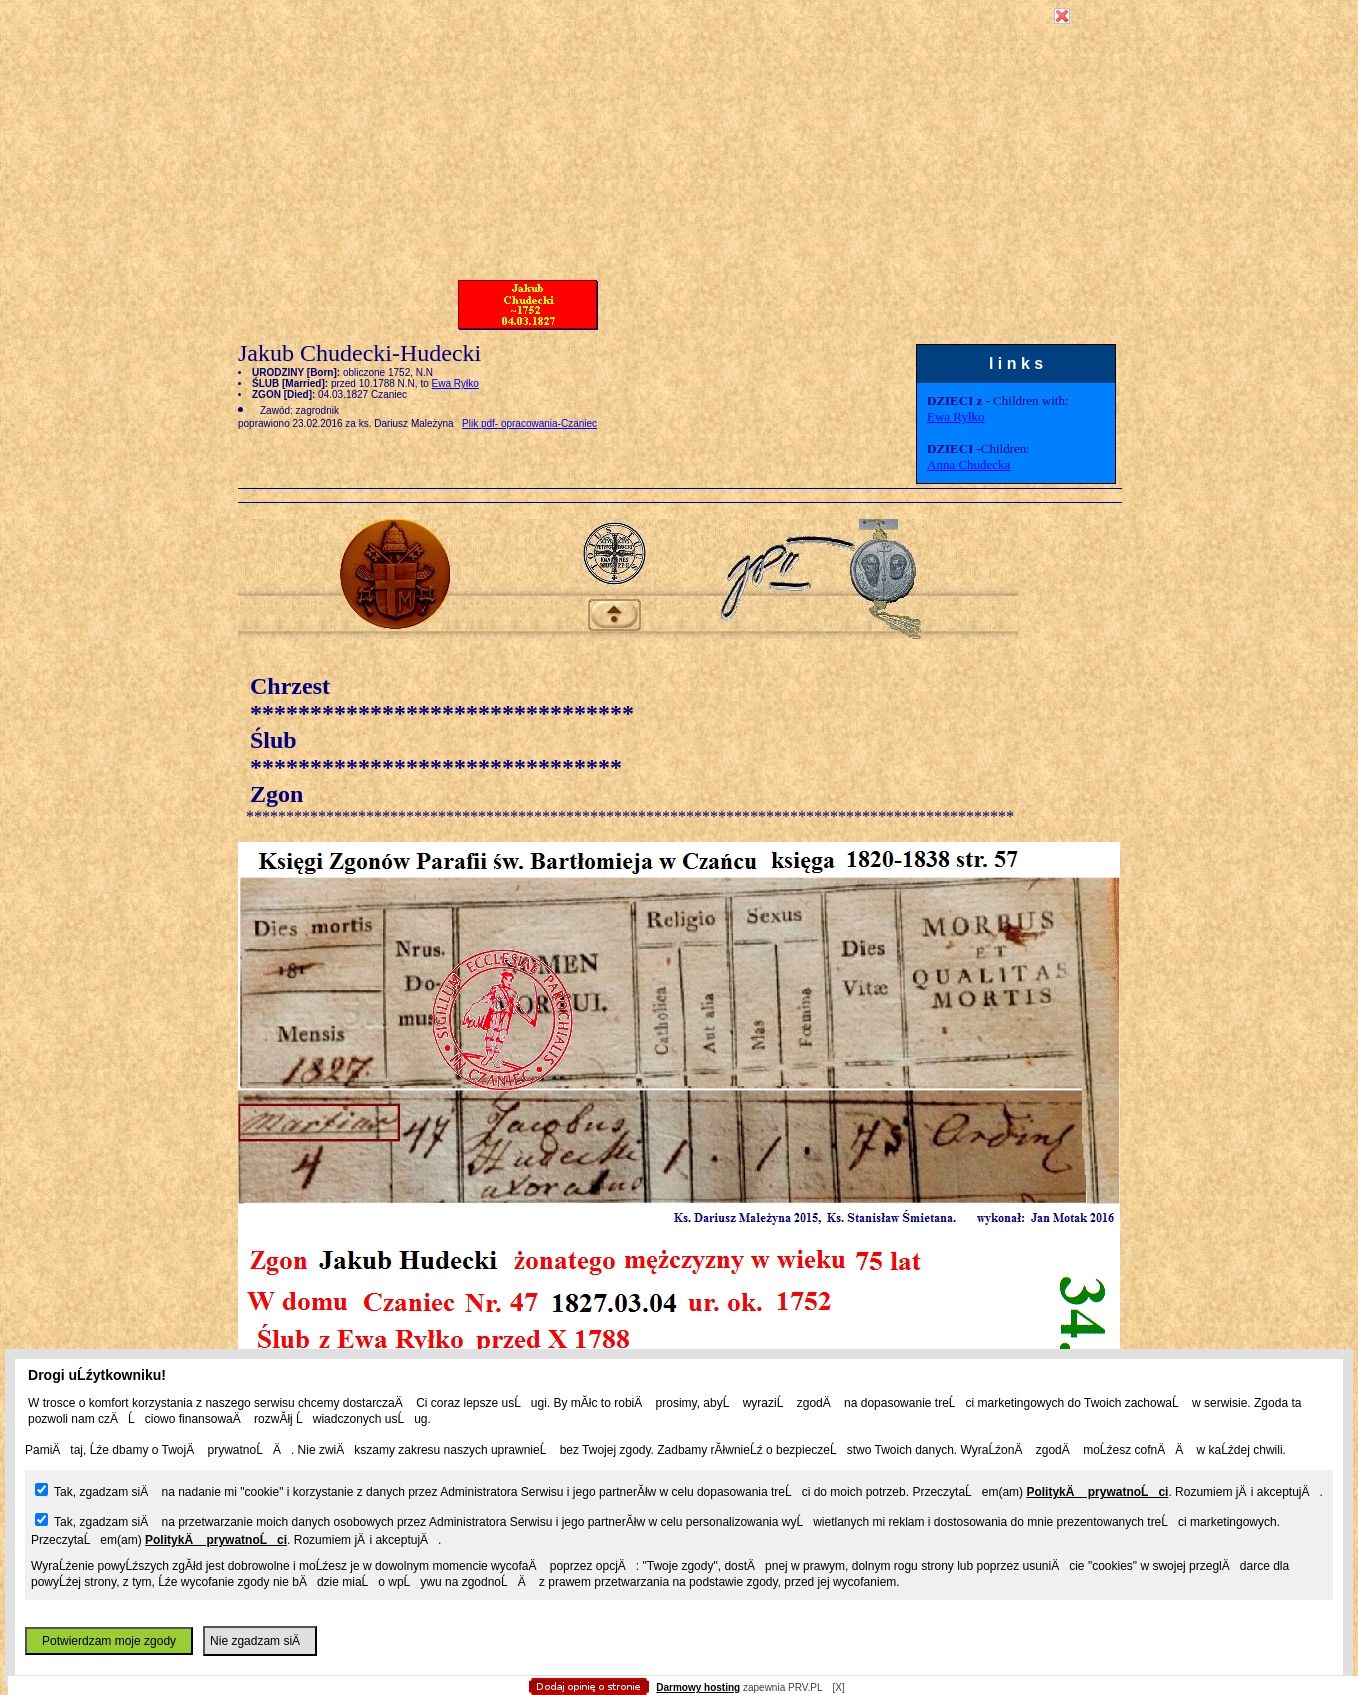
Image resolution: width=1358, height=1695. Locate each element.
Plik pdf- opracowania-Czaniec (529, 423)
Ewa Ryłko (956, 416)
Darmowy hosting (698, 1687)
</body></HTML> (679, 100)
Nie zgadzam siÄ (260, 1641)
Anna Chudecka (968, 464)
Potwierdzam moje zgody (109, 1641)
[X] (838, 1687)
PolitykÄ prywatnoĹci (1097, 1492)
